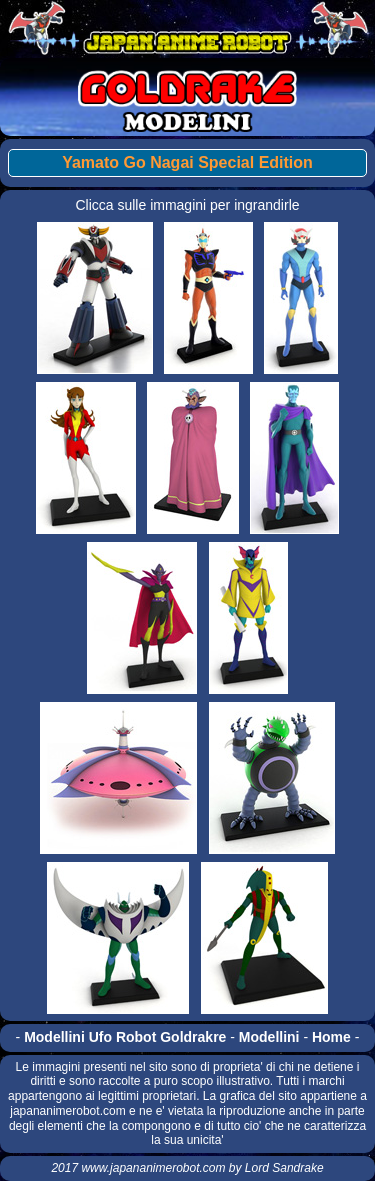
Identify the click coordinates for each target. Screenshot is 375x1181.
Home (331, 1037)
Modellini (269, 1037)
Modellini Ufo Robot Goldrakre (125, 1037)
